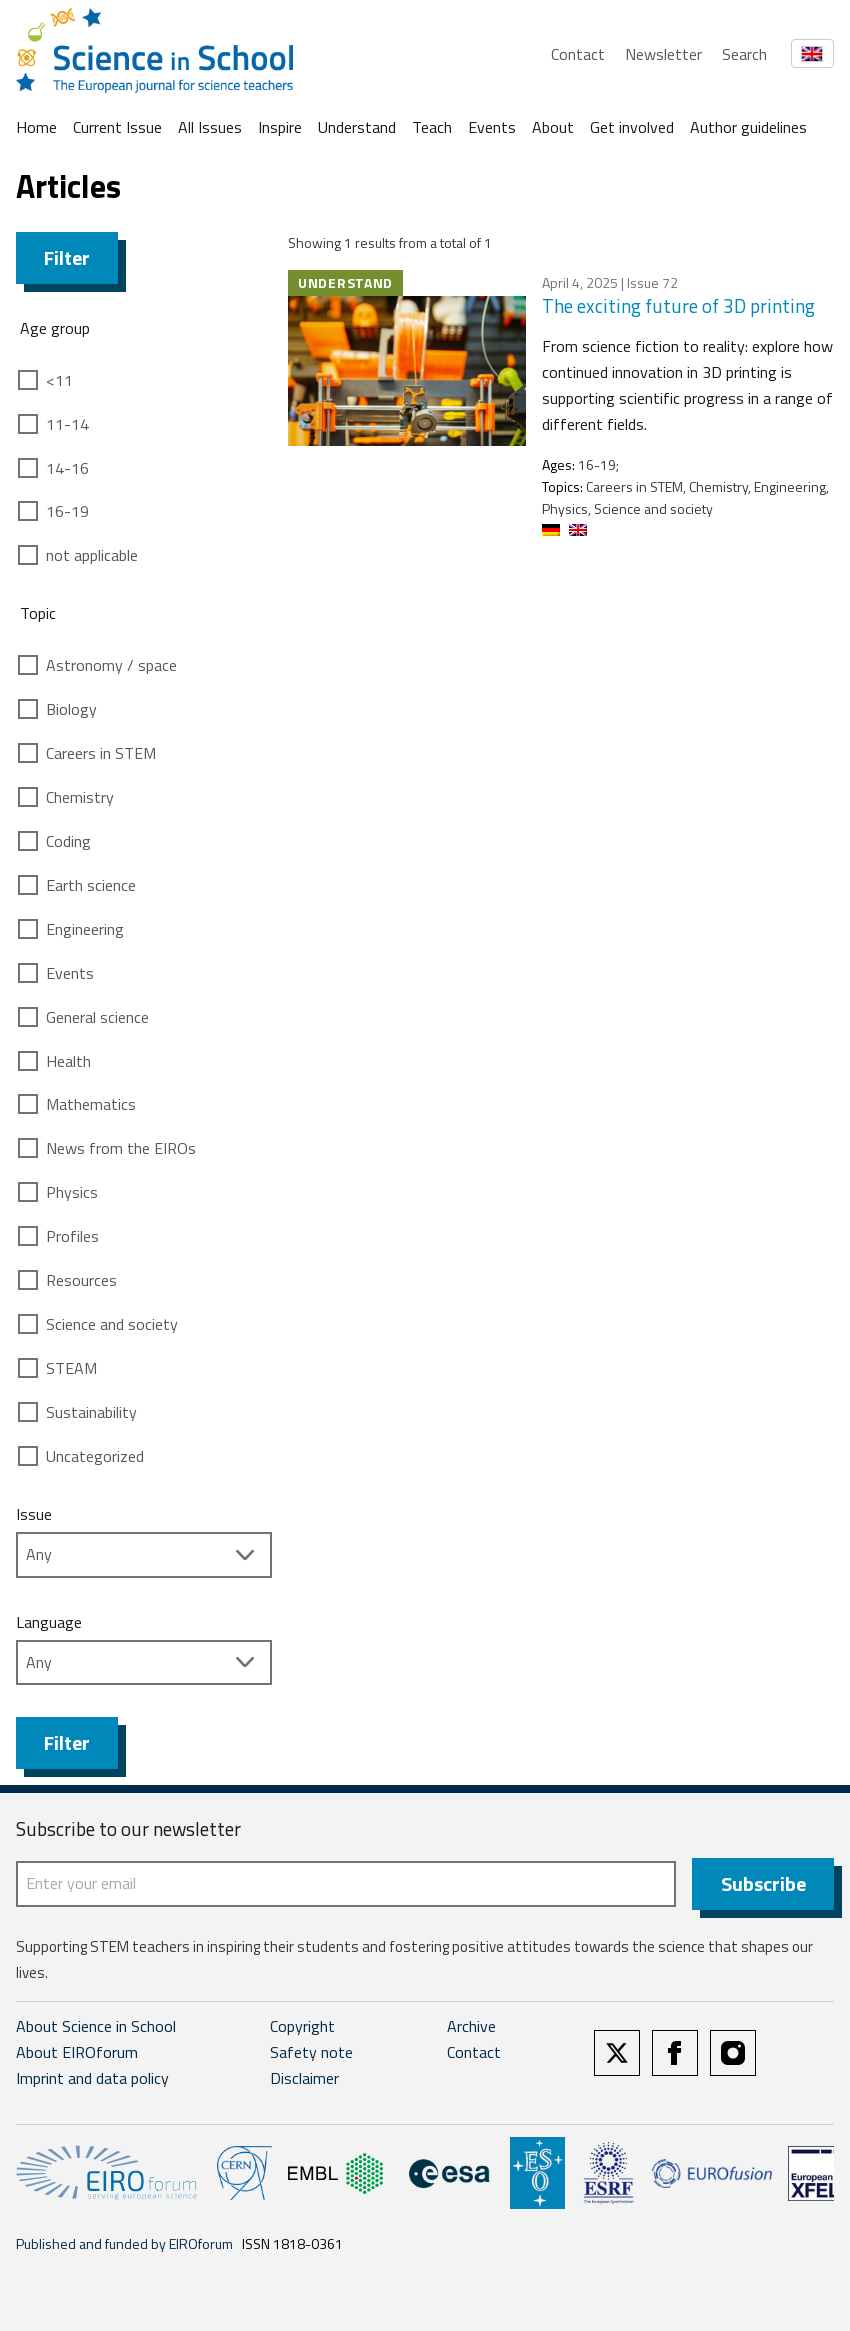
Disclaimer (304, 2078)
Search (744, 54)
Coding (68, 841)
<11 (59, 380)
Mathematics (91, 1104)
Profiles (72, 1236)
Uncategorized (95, 1456)
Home (36, 127)
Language (49, 1622)
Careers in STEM (101, 753)
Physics (72, 1192)
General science (97, 1017)
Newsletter (663, 54)
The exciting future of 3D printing (678, 305)
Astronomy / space (111, 665)
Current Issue (117, 127)
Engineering (85, 929)
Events (492, 127)
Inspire (280, 127)
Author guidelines (748, 127)
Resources (81, 1280)
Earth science (91, 885)
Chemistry (80, 797)
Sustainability (91, 1412)
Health (68, 1061)
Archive (471, 2026)
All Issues (210, 127)
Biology (71, 709)
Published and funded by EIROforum (124, 2243)
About (553, 127)
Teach (432, 127)
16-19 (67, 511)
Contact (578, 54)
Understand (357, 127)
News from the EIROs (121, 1148)
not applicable (92, 555)
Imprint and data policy (92, 2078)
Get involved (632, 127)
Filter (67, 257)
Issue (34, 1514)
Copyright (302, 2026)
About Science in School (96, 2026)
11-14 (67, 424)
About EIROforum (77, 2052)
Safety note (311, 2052)
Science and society (112, 1324)
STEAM (71, 1368)
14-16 (67, 468)
